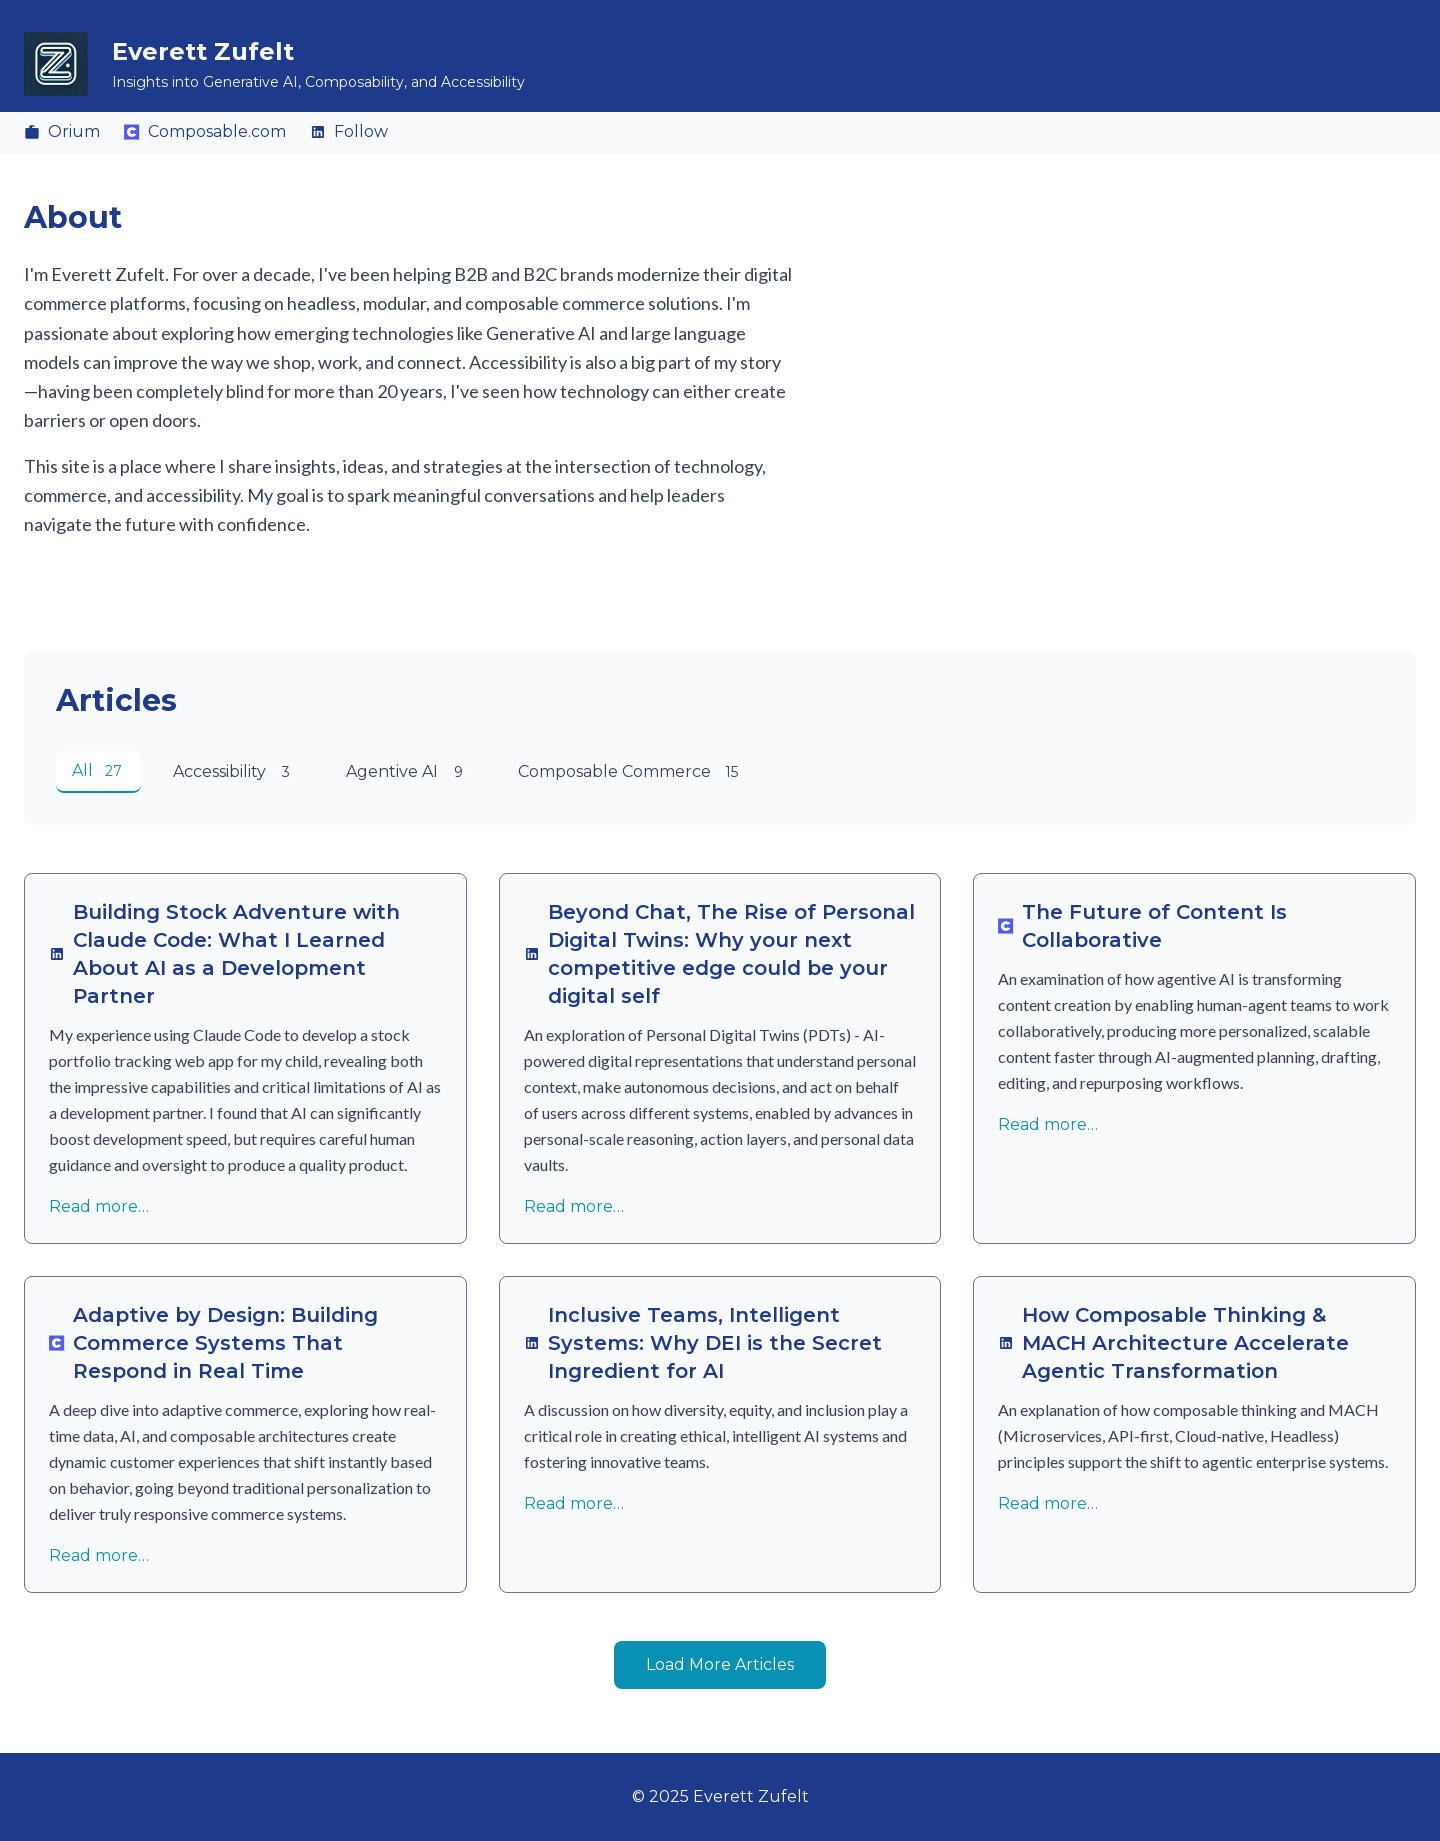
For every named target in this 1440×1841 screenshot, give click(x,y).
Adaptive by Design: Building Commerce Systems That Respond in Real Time (213, 1343)
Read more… (99, 1206)
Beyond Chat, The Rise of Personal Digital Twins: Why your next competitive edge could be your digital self (719, 954)
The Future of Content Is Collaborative (1142, 926)
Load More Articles (720, 1664)
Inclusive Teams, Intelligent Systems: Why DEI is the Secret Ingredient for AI (703, 1343)
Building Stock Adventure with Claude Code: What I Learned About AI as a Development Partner (224, 954)
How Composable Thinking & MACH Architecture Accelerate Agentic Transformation (1173, 1343)
